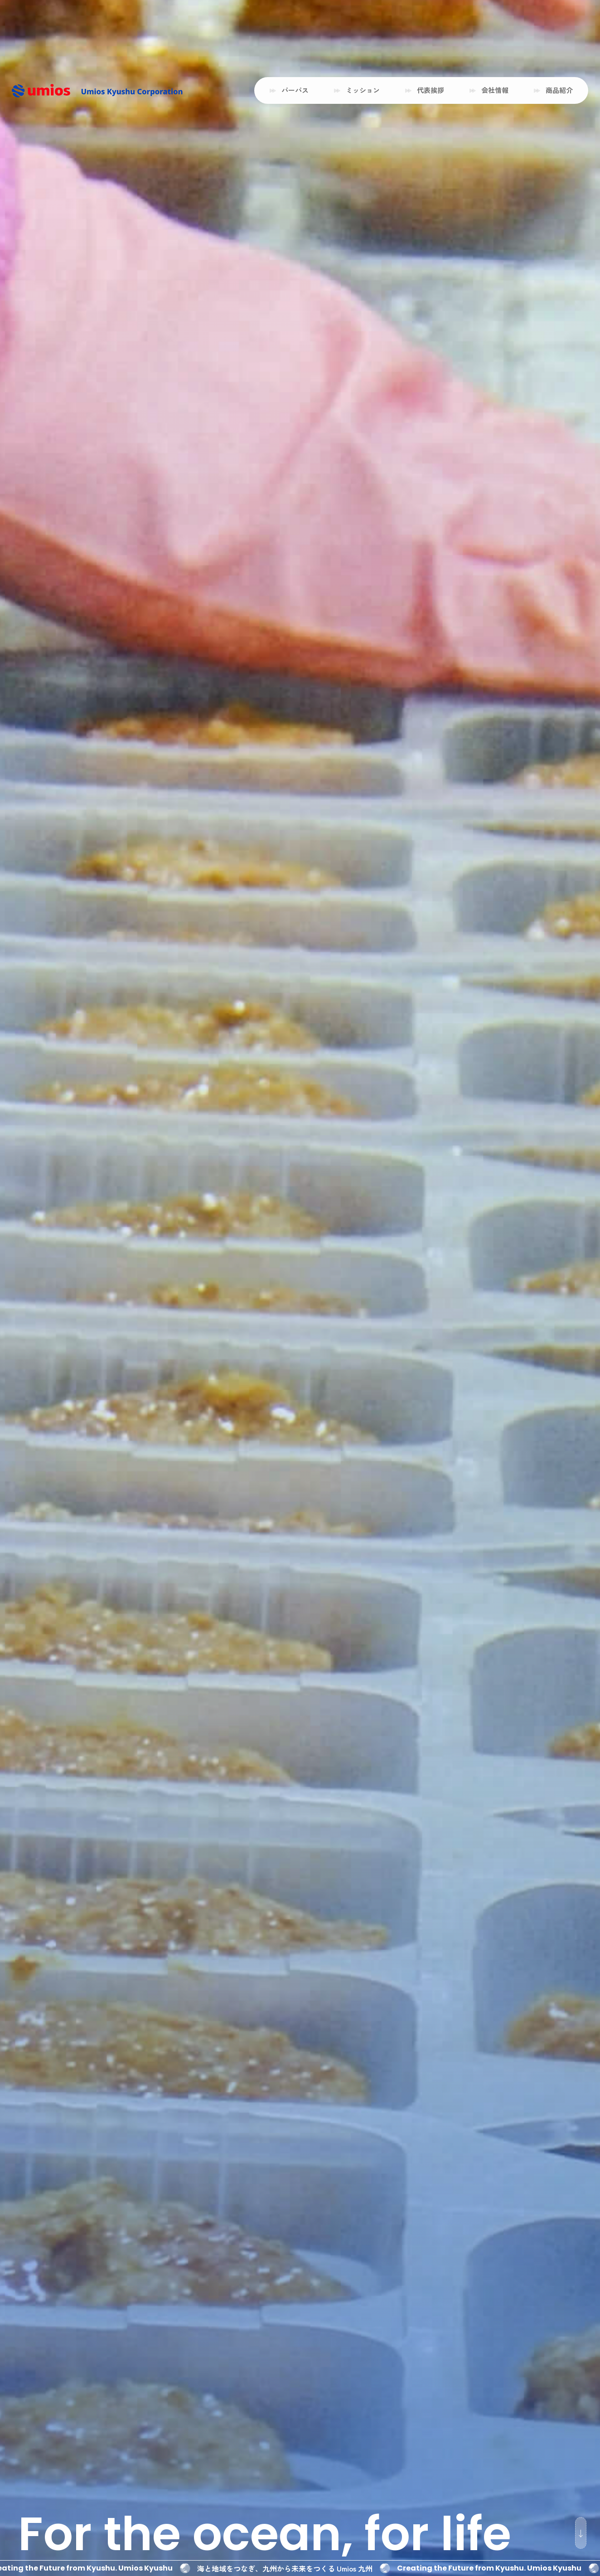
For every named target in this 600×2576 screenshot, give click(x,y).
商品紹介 (559, 90)
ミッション (363, 90)
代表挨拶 (430, 90)
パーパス (295, 90)
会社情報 (494, 90)
